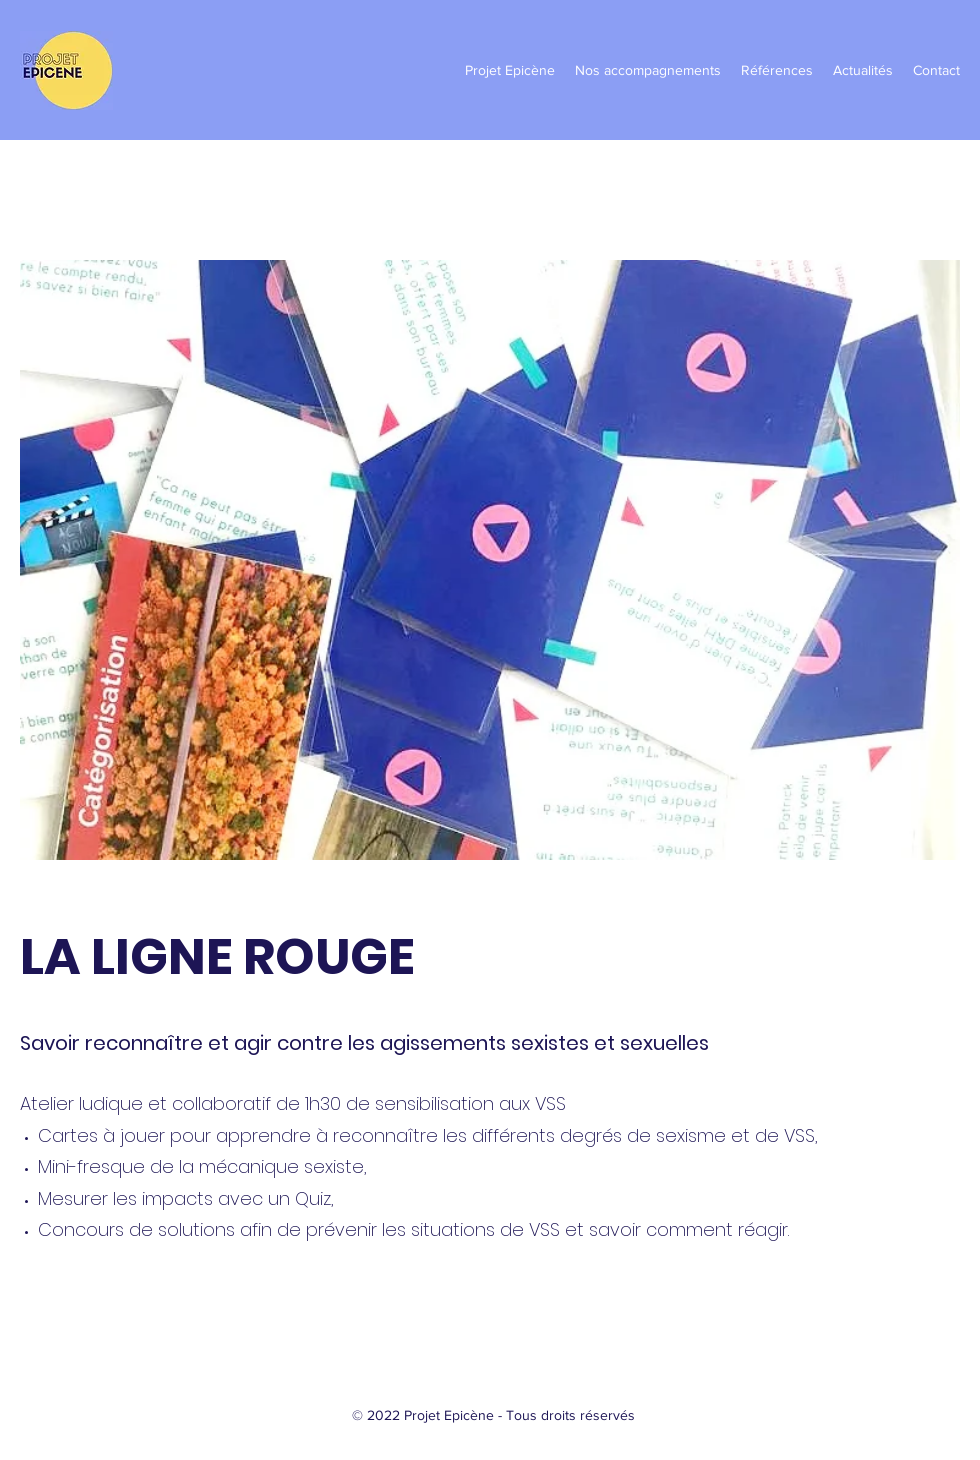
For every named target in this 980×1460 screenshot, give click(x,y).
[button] (510, 70)
